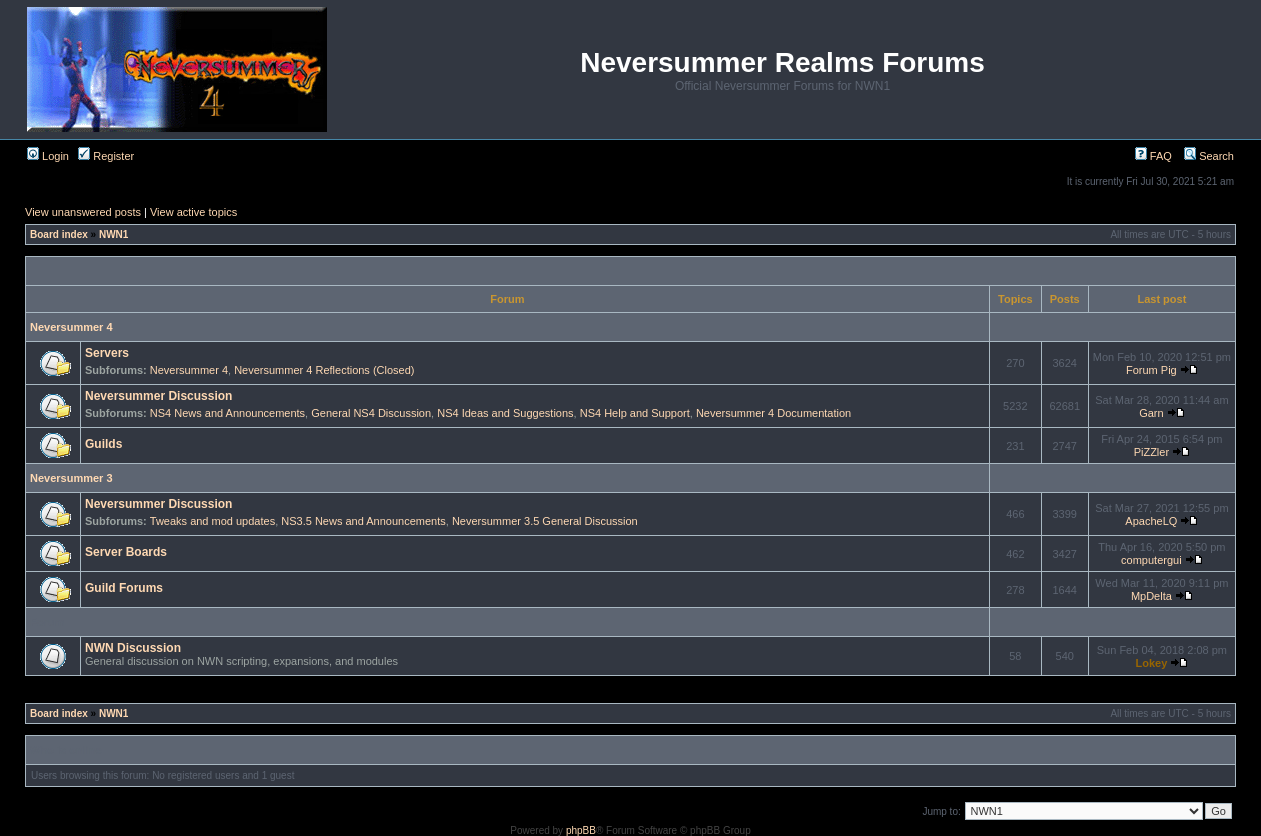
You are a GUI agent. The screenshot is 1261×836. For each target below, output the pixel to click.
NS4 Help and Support (635, 413)
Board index (59, 234)
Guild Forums (124, 588)
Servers (107, 353)
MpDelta (1151, 596)
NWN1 (113, 234)
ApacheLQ (1151, 521)
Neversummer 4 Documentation (773, 413)
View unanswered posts (83, 212)
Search (1209, 156)
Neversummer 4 (71, 327)
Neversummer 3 (71, 478)
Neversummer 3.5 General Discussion (545, 521)
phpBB (581, 830)
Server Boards (126, 552)
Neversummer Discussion (158, 396)
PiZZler (1151, 452)
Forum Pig (1151, 370)
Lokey (1151, 663)
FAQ (1153, 156)
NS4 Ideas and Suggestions (505, 413)
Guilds (103, 444)
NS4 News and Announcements (227, 413)
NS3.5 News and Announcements (363, 521)
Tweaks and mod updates (212, 521)
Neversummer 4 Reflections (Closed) (324, 370)
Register (106, 156)
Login (48, 156)
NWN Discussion (133, 648)
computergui (1151, 560)
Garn (1151, 413)
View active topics (193, 212)
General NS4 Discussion (371, 413)
